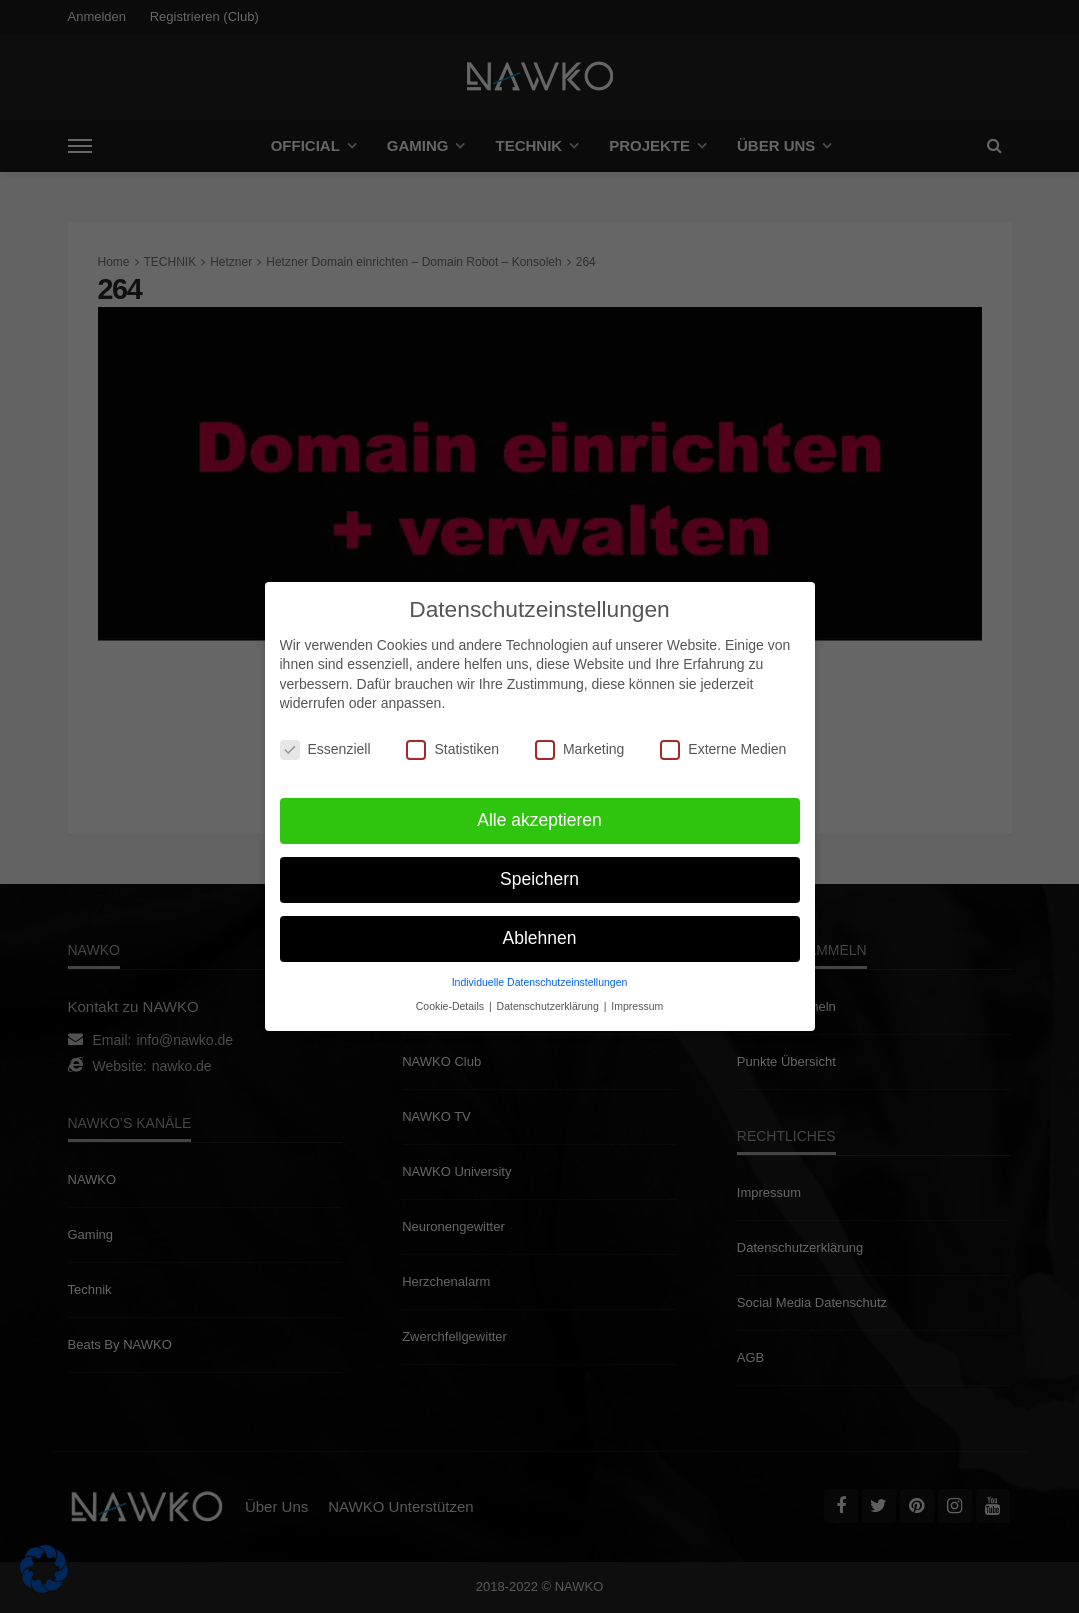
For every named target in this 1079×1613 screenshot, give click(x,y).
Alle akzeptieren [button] (539, 811)
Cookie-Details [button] (451, 997)
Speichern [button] (539, 870)
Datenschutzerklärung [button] (549, 997)
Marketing (579, 740)
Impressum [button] (637, 997)
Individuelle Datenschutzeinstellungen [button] (540, 973)
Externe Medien (723, 740)
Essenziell (325, 740)
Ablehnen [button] (540, 929)
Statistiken (452, 740)
